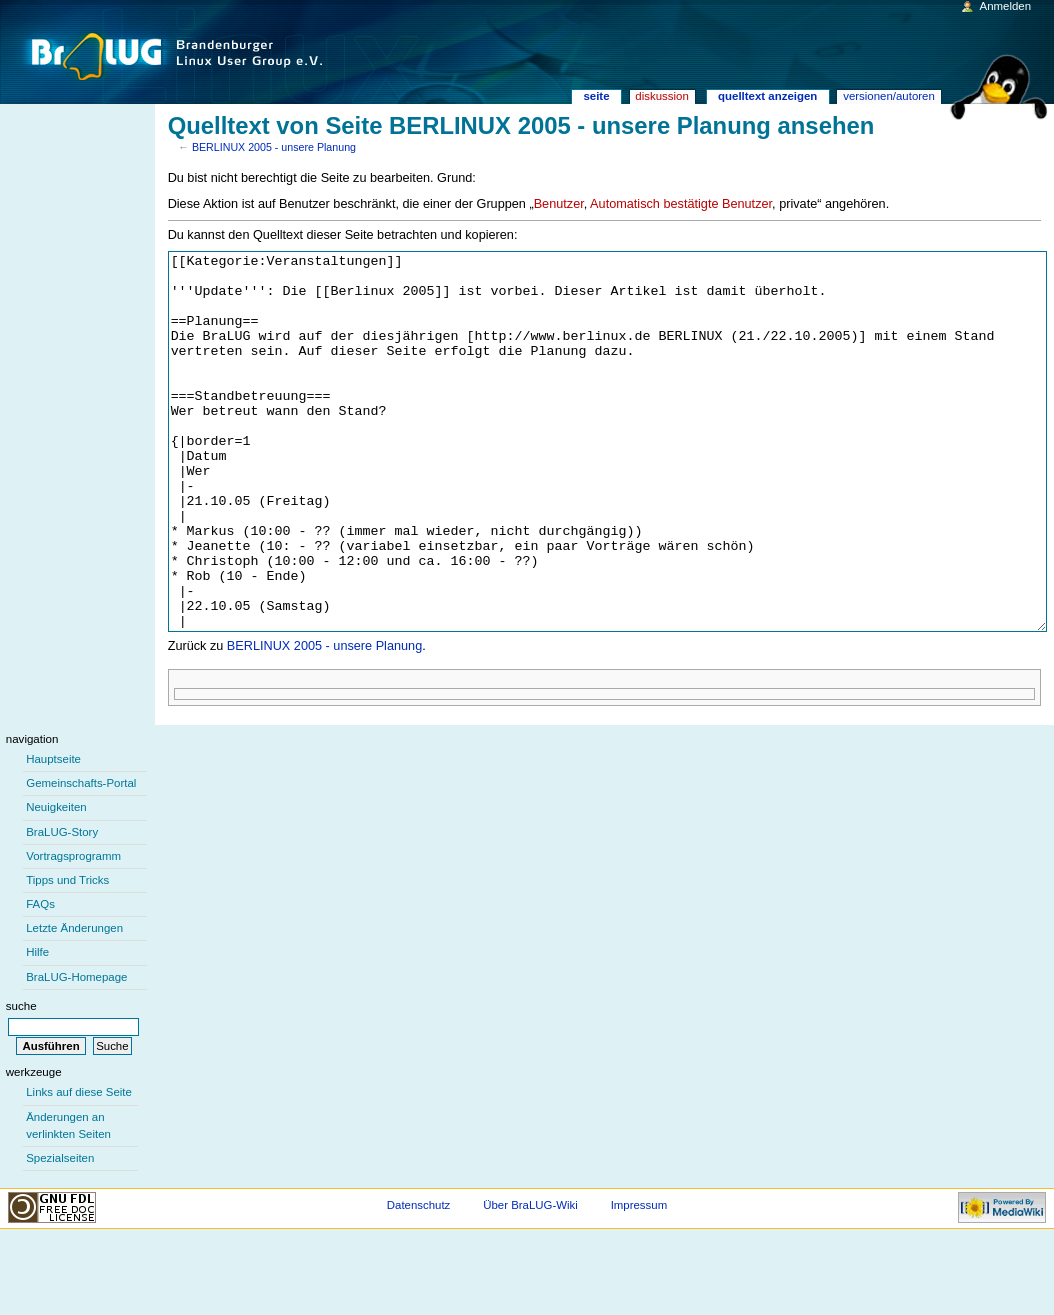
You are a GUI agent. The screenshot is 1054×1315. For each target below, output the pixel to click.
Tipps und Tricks (67, 955)
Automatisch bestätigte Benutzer (681, 204)
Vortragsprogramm (73, 931)
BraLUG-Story (62, 907)
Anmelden (1006, 6)
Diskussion (661, 96)
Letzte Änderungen (74, 1003)
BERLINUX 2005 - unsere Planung (274, 147)
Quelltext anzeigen (767, 96)
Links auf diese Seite (79, 1167)
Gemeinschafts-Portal (81, 858)
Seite (596, 96)
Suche (21, 1081)
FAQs (40, 979)
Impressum (639, 1280)
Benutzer (559, 204)
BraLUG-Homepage (76, 1052)
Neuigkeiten (56, 882)
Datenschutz (419, 1280)
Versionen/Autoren (889, 96)
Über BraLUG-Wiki (530, 1280)
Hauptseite (53, 834)
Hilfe (37, 1027)
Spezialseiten (60, 1233)
